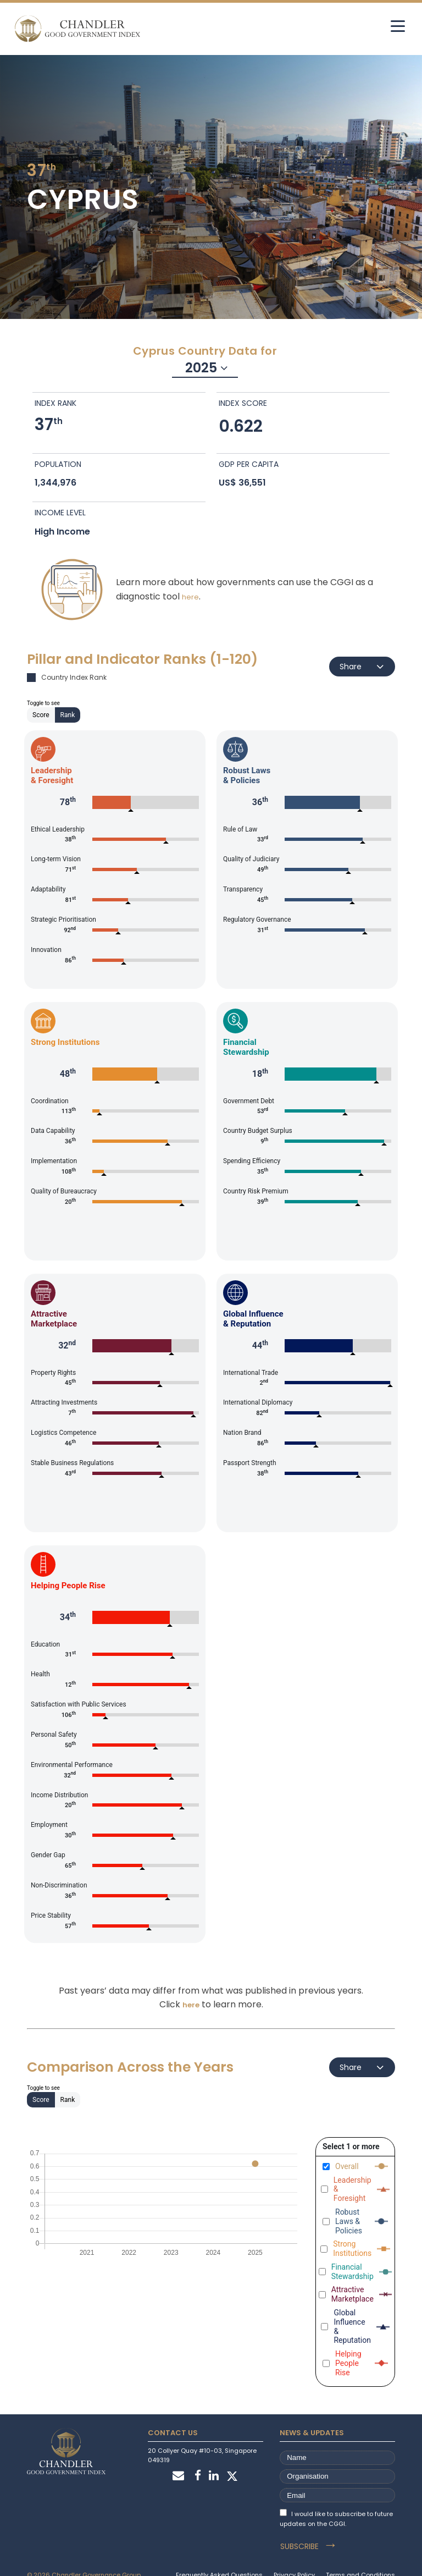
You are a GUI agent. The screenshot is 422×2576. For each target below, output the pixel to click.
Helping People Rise (348, 2363)
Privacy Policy (294, 2557)
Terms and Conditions (360, 2557)
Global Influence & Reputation (352, 2326)
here (190, 596)
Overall (347, 2166)
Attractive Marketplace (352, 2295)
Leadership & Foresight (352, 2189)
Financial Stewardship (352, 2272)
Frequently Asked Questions (219, 2557)
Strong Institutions (352, 2249)
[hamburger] (387, 25)
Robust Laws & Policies (348, 2221)
